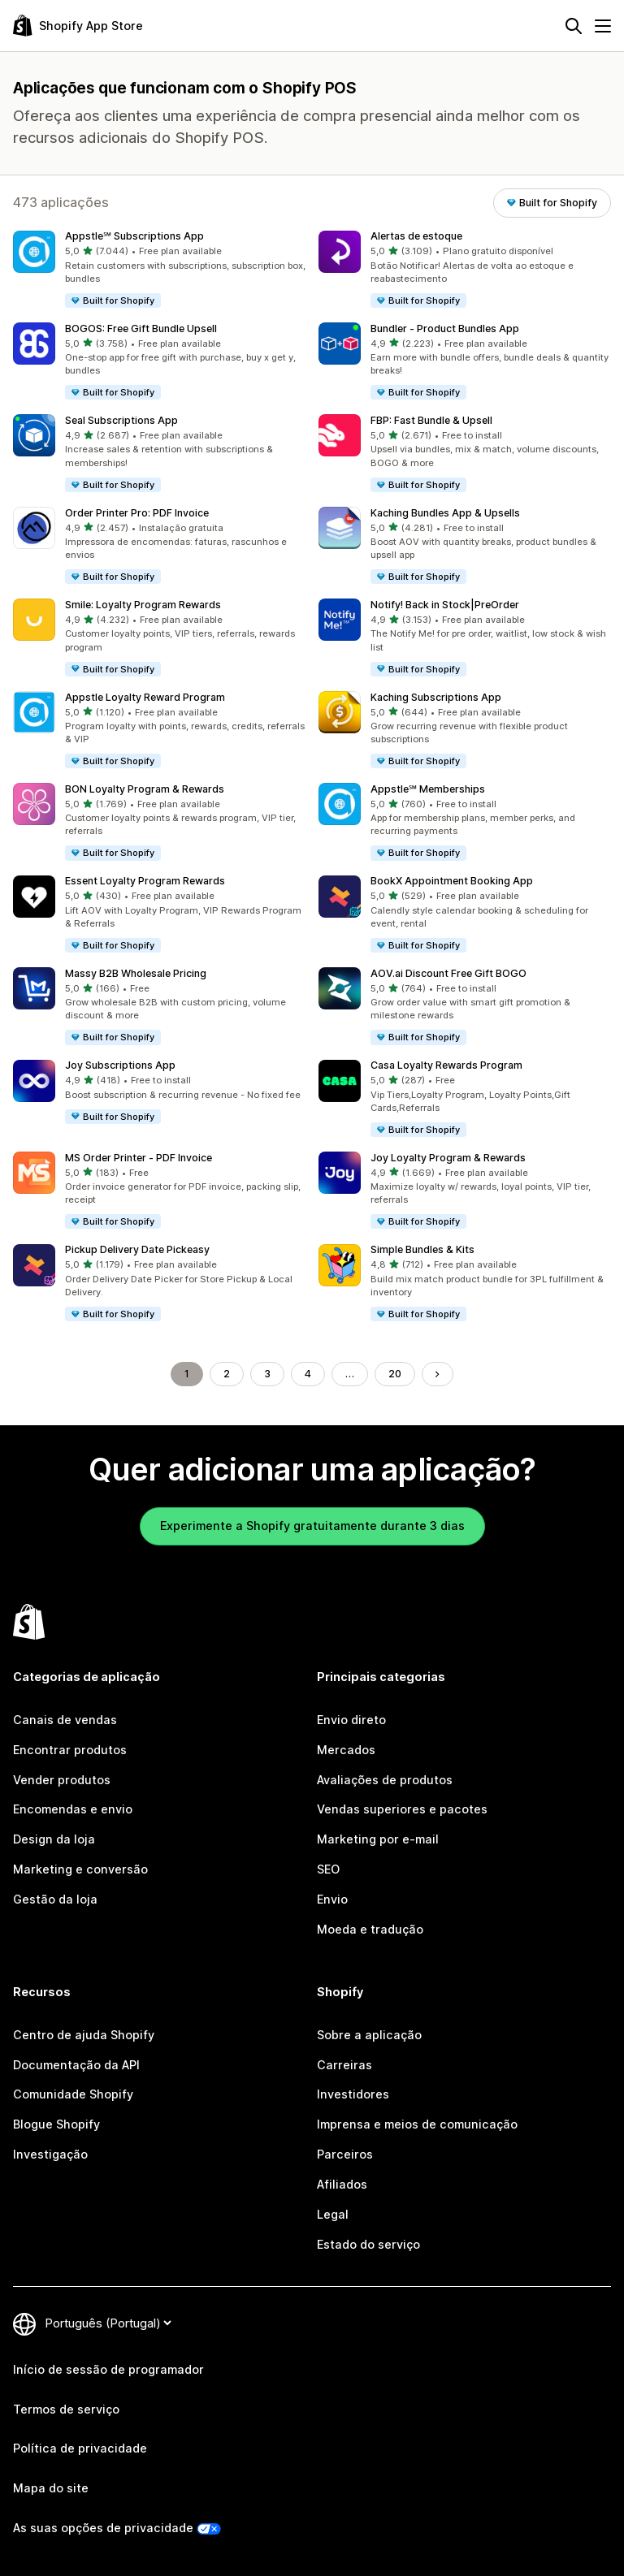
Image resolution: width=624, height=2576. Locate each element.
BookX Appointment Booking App (451, 881)
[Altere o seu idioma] (108, 2323)
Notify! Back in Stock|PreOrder (444, 605)
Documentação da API (76, 2065)
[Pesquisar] (574, 26)
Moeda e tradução (370, 1929)
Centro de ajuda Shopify (83, 2035)
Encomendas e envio (72, 1809)
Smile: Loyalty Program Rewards (143, 605)
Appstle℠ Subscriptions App (134, 236)
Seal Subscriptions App (121, 420)
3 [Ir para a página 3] (267, 1374)
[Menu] (603, 26)
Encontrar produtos (70, 1750)
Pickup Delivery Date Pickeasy (137, 1249)
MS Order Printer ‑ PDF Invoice (138, 1158)
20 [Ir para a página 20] (394, 1374)
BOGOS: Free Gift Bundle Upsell (141, 328)
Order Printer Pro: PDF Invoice (137, 513)
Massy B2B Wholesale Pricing (135, 973)
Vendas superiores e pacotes (402, 1809)
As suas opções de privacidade (103, 2528)
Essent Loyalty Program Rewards (145, 881)
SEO (328, 1869)
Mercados (346, 1750)
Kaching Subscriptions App (435, 697)
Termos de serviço (66, 2409)
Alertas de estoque (416, 236)
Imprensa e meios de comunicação (417, 2124)
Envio (332, 1899)
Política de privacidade (80, 2448)
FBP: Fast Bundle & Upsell (431, 420)
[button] (159, 270)
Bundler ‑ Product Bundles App (444, 328)
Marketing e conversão (80, 1869)
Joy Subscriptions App (120, 1065)
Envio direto (351, 1720)
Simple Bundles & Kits (422, 1249)
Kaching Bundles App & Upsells (445, 513)
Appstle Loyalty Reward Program (145, 697)
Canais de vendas (65, 1720)
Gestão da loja (55, 1899)
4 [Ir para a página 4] (308, 1374)
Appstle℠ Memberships (427, 789)
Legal (333, 2214)
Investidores (353, 2094)
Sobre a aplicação (369, 2035)
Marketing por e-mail (378, 1839)
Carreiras (344, 2065)
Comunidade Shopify (73, 2094)
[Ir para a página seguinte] (437, 1374)
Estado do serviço (368, 2244)
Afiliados (342, 2184)
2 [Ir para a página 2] (226, 1374)
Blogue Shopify (56, 2124)
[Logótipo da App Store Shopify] (78, 26)
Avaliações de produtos (385, 1780)
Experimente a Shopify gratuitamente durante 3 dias (312, 1525)
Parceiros (345, 2154)
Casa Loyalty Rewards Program (446, 1065)
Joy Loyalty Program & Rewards (448, 1158)
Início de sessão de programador (108, 2369)
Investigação (50, 2154)
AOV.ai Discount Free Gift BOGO (448, 973)
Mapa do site (51, 2488)
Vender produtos (61, 1780)
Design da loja (54, 1839)
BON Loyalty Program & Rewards (144, 789)
